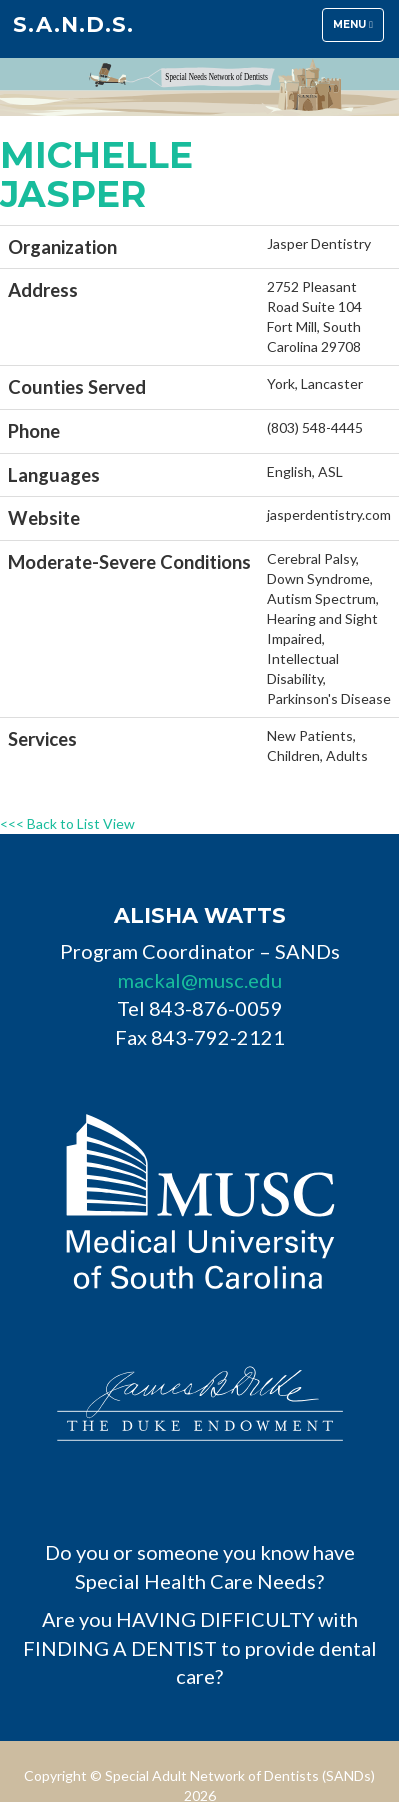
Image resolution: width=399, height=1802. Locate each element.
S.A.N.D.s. (73, 24)
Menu (358, 29)
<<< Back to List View (67, 823)
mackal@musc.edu (200, 980)
